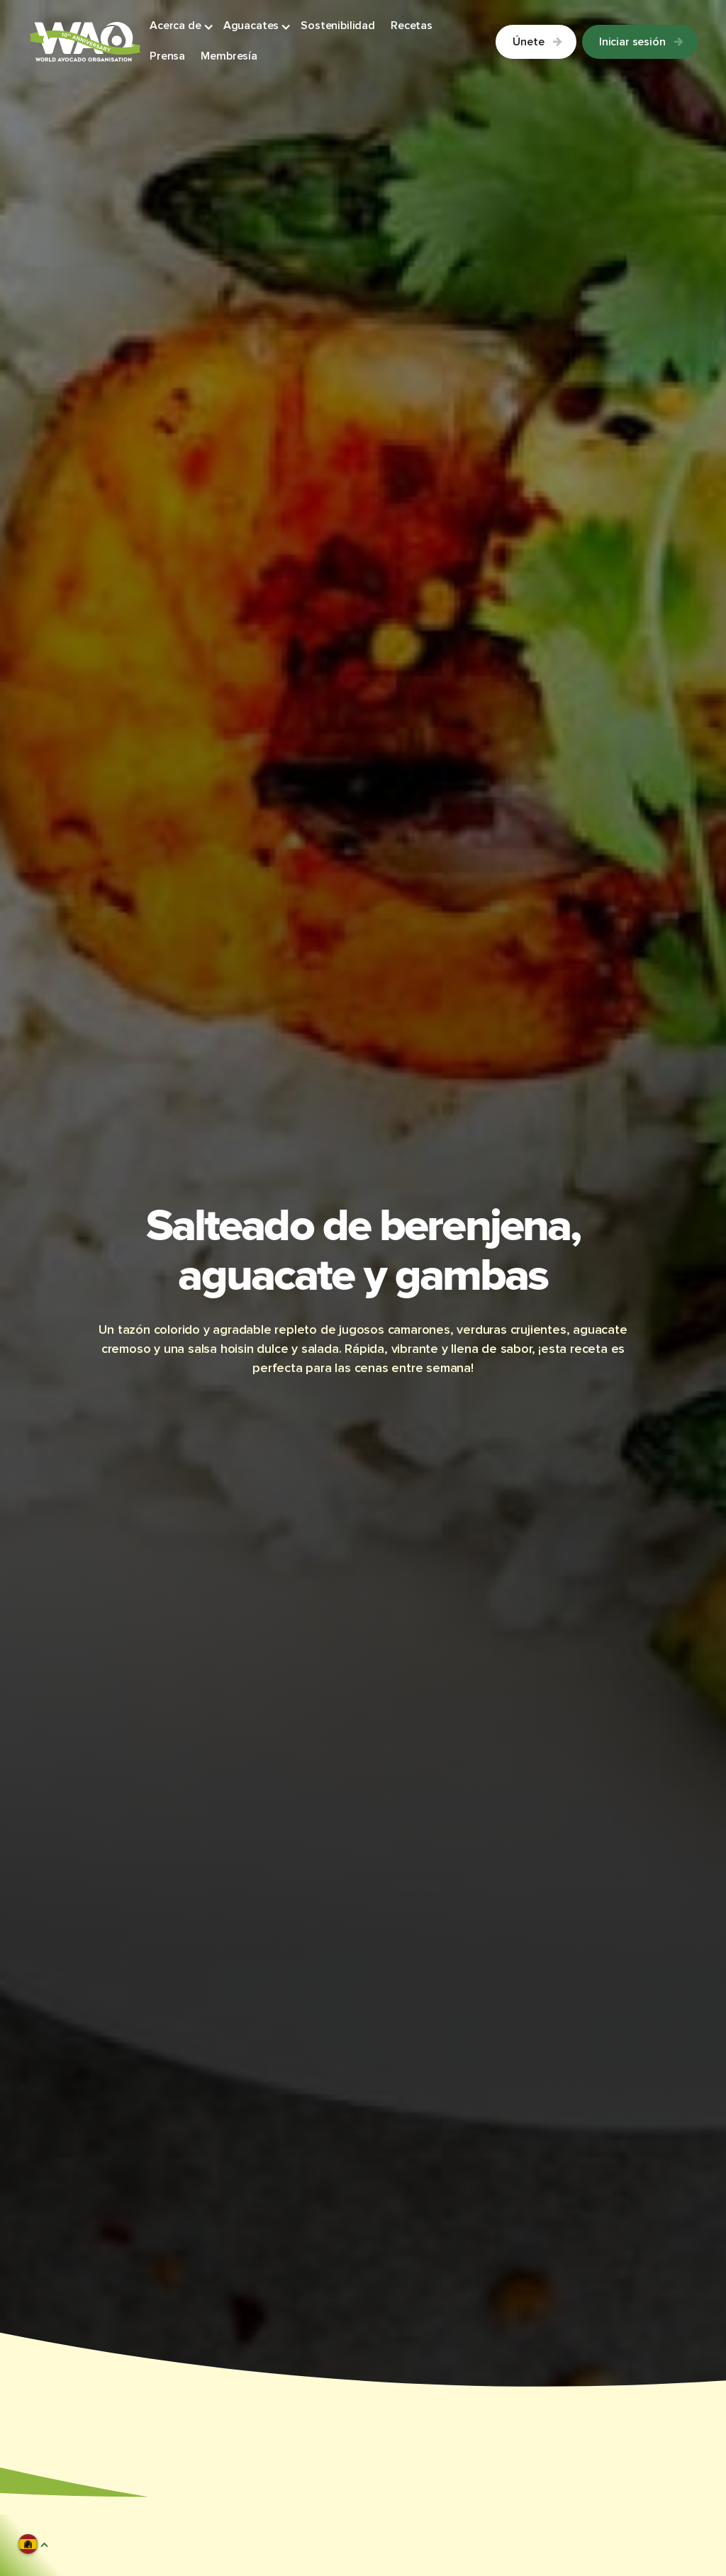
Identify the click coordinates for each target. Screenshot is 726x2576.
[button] (182, 26)
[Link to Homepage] (85, 42)
